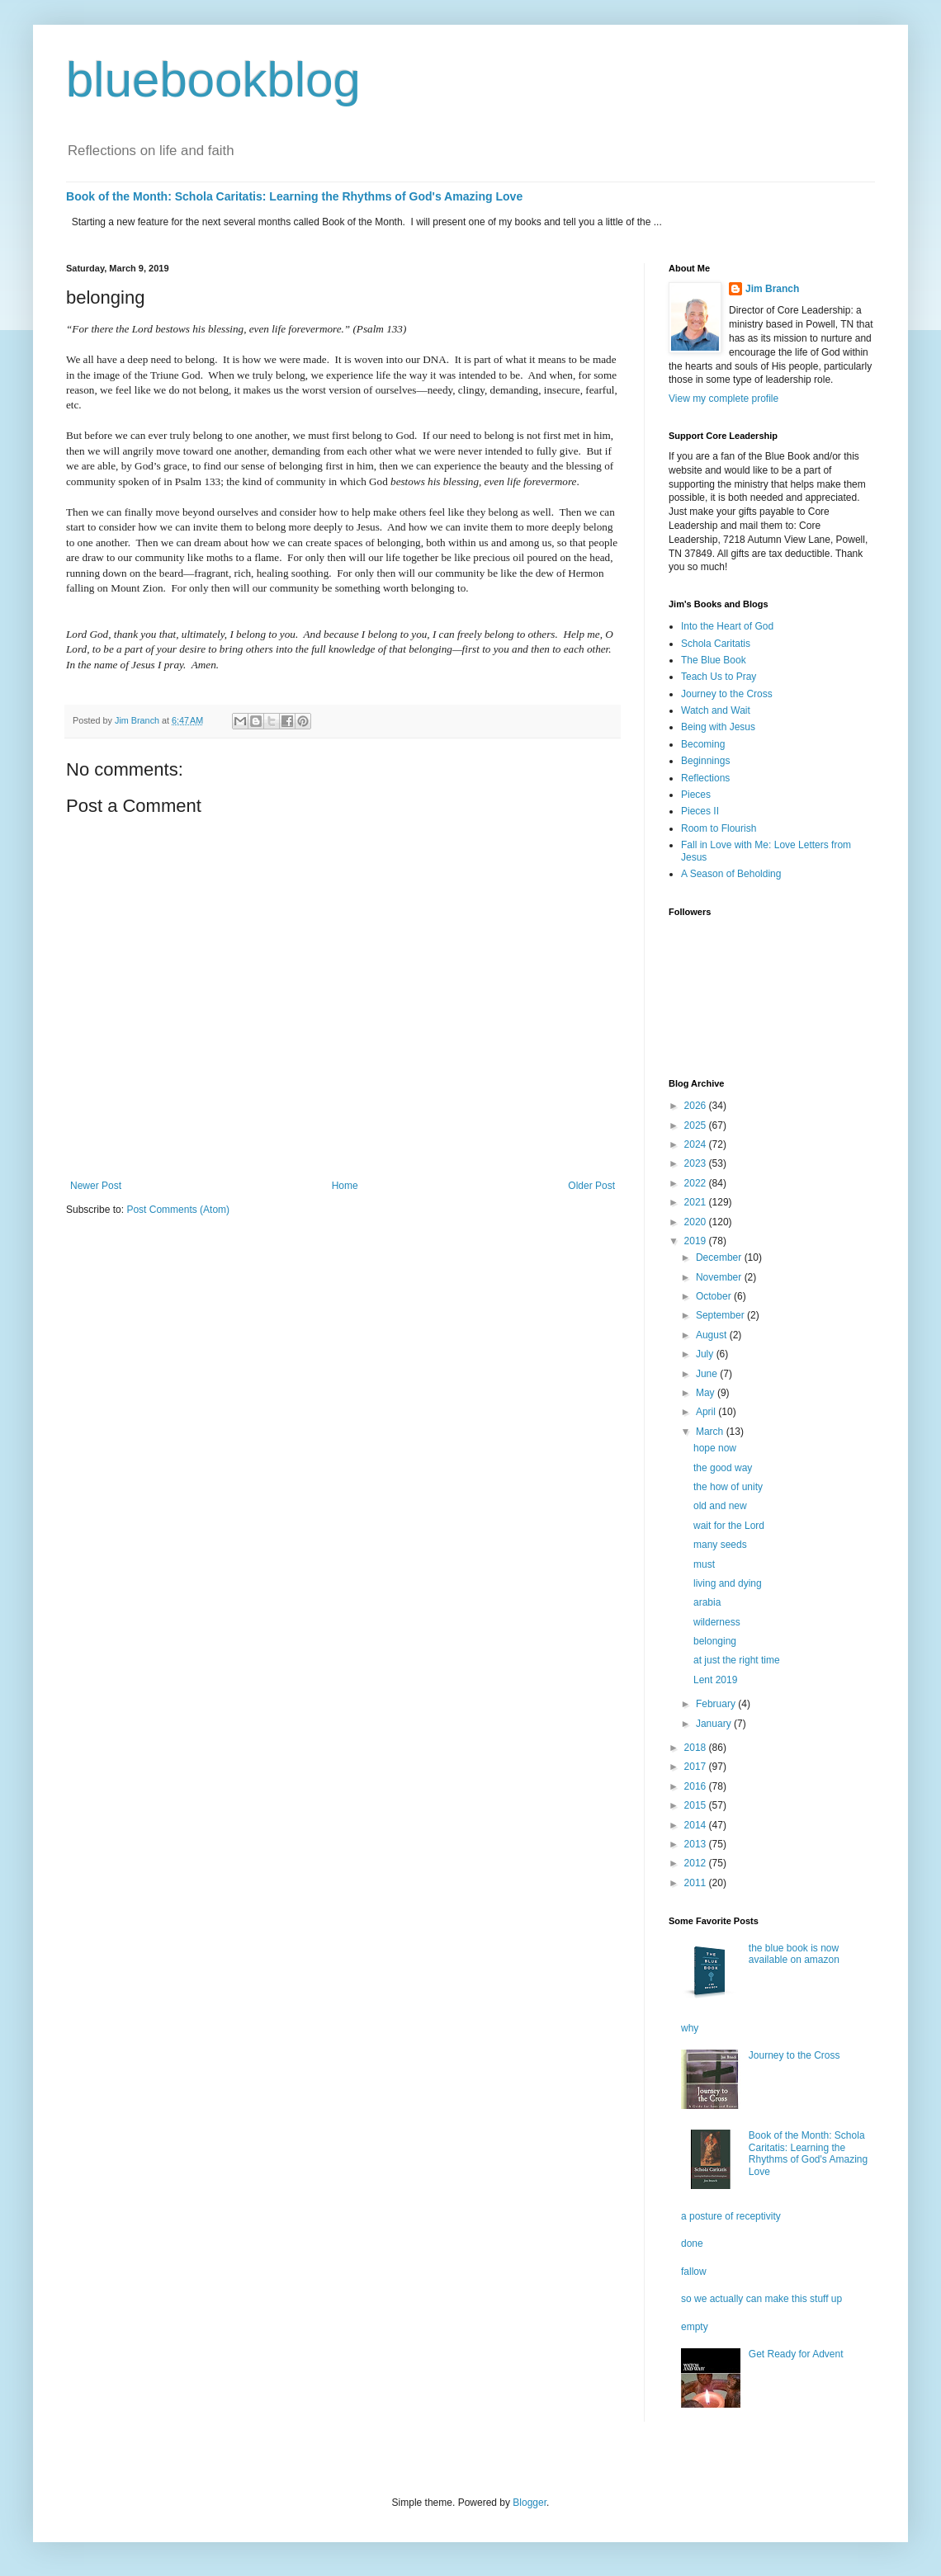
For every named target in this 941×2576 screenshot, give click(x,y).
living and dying (727, 1583)
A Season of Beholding (731, 874)
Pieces (696, 794)
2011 (696, 1883)
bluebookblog (213, 79)
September (721, 1315)
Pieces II (700, 811)
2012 (696, 1863)
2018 (696, 1747)
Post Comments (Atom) (177, 1209)
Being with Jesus (718, 727)
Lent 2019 (715, 1680)
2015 (696, 1805)
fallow (694, 2271)
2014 (696, 1825)
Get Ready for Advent (796, 2354)
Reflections (705, 778)
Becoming (703, 744)
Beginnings (705, 761)
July (706, 1354)
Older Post (591, 1185)
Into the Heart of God (727, 626)
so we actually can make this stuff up (761, 2299)
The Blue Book (713, 660)
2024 (696, 1144)
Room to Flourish (718, 828)
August (713, 1335)
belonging (714, 1641)
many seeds (720, 1544)
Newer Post (95, 1185)
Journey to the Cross (727, 694)
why (689, 2028)
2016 (696, 1786)
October (715, 1296)
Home (345, 1185)
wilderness (716, 1622)
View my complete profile (723, 398)
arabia (707, 1602)
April (707, 1412)
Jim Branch (772, 289)
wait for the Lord (728, 1525)
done (692, 2243)
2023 (696, 1163)
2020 (696, 1222)
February (717, 1704)
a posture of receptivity (731, 2216)
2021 (696, 1202)
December (720, 1257)
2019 (696, 1241)
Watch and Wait (715, 710)
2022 (696, 1183)
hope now (714, 1448)
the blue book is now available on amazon (794, 1953)
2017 (696, 1766)
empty (694, 2327)
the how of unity (728, 1487)
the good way (722, 1468)
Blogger (529, 2502)
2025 (696, 1125)
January (715, 1723)
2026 (696, 1105)
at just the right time (736, 1660)
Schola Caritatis (715, 643)
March (711, 1431)
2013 (696, 1844)
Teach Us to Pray (718, 676)
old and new (720, 1506)
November (720, 1277)
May (706, 1393)
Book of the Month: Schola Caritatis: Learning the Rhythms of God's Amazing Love (294, 196)
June (708, 1374)
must (704, 1564)
